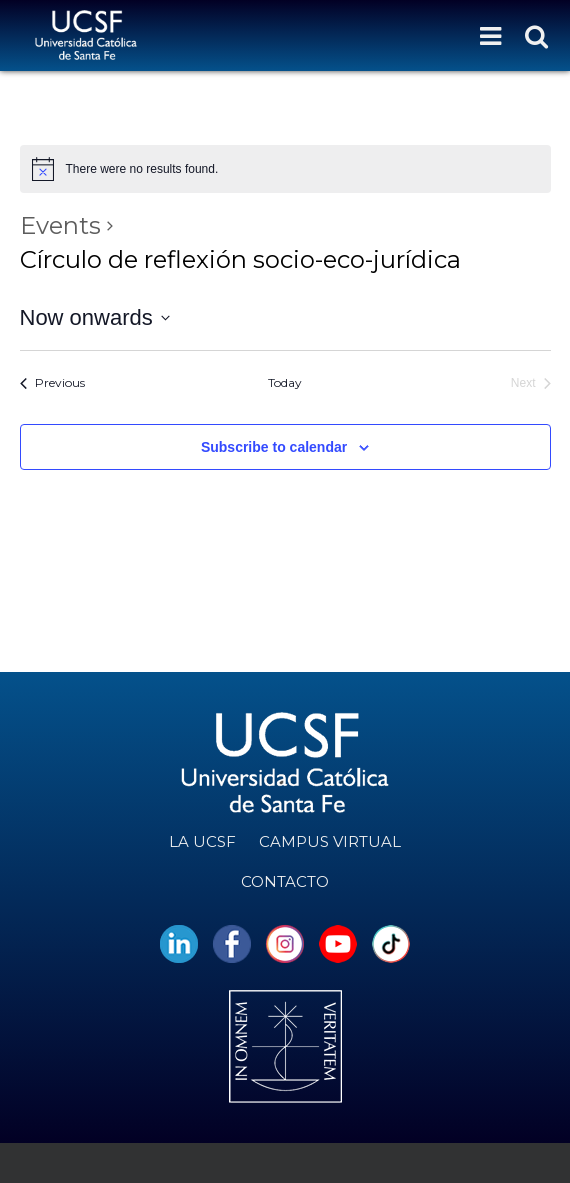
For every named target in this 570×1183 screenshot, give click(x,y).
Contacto (285, 881)
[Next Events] (531, 383)
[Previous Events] (52, 383)
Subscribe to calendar (274, 447)
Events (60, 225)
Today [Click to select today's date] (285, 382)
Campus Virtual (330, 841)
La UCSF (202, 841)
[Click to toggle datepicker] (95, 317)
